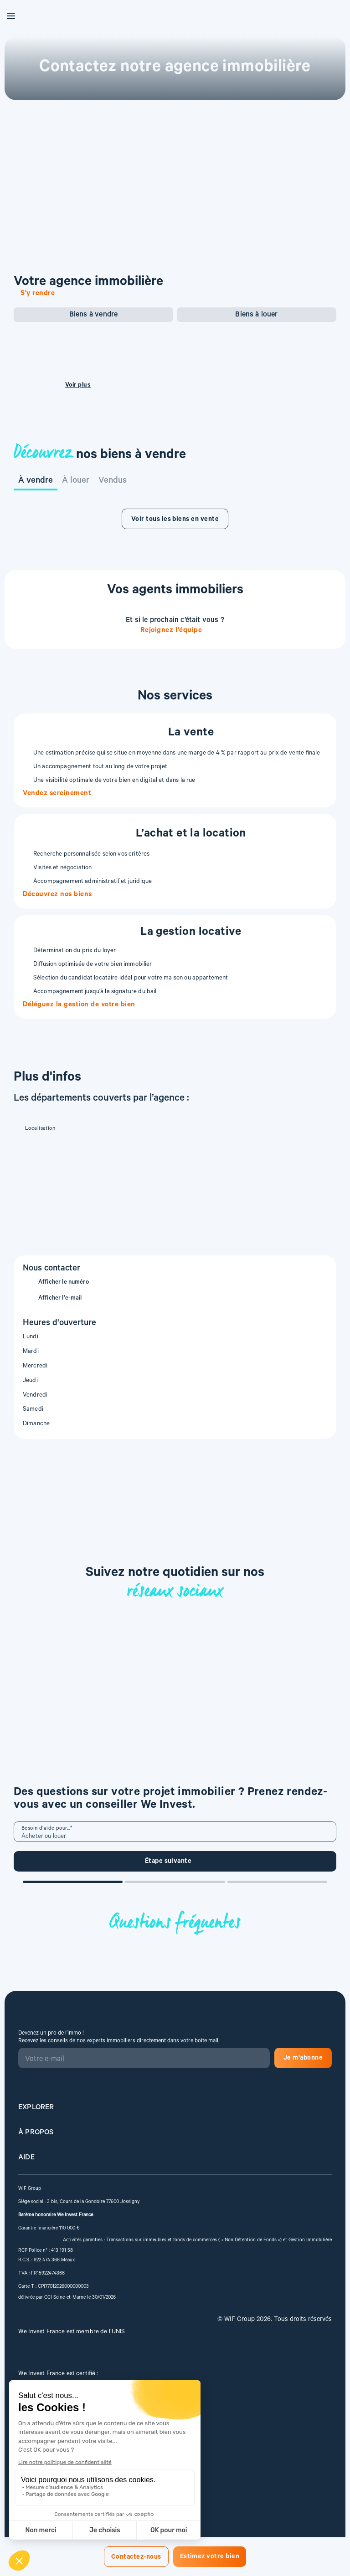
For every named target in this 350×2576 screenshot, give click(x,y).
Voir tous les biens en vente (175, 520)
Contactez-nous (136, 2557)
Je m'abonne (303, 2058)
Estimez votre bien (210, 2557)
